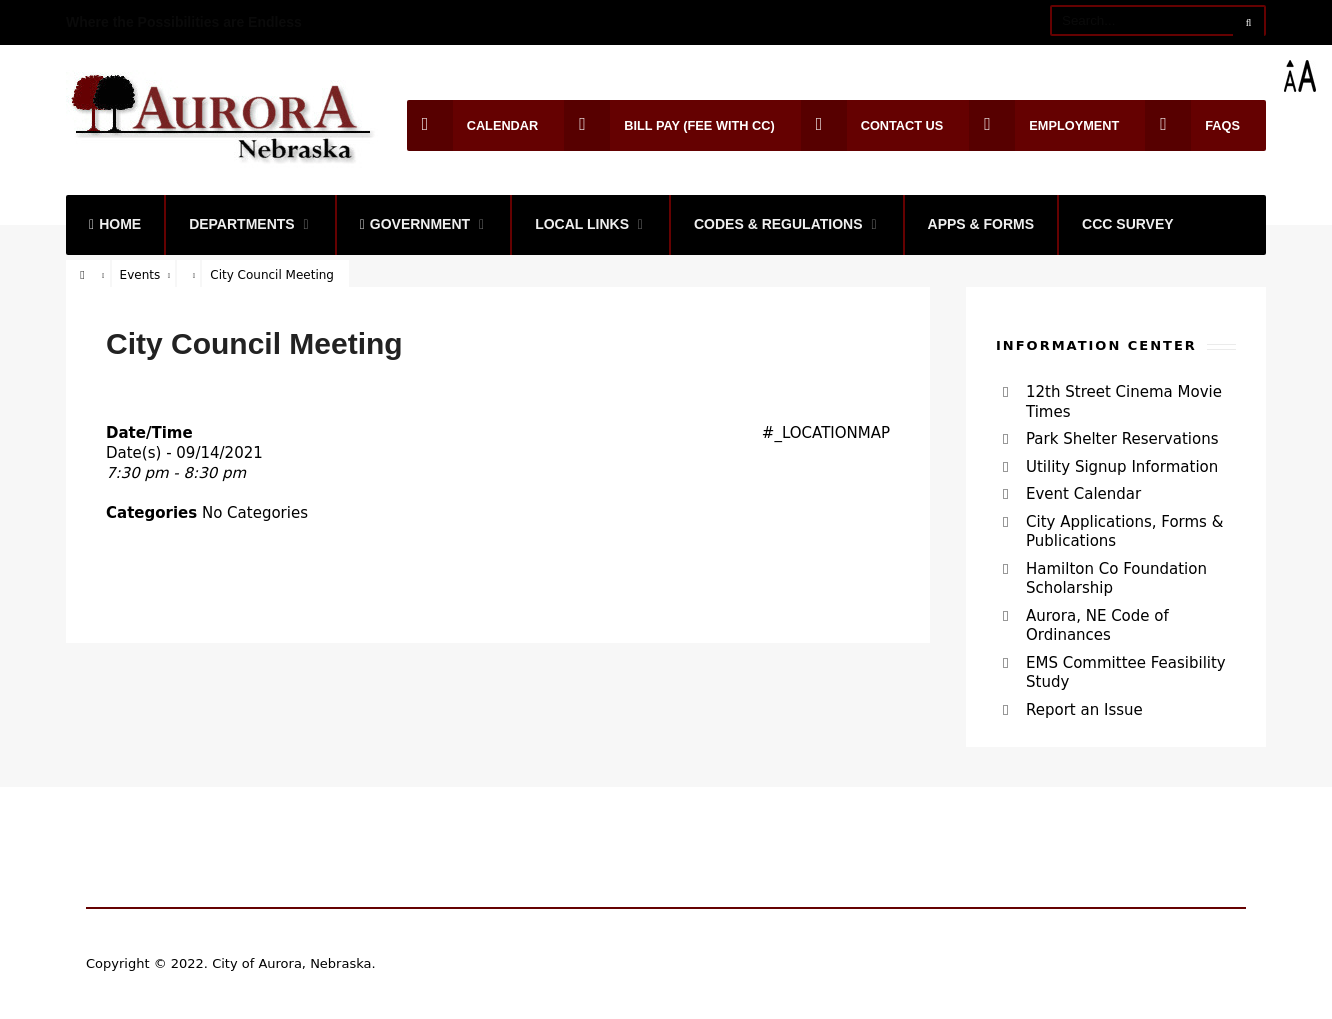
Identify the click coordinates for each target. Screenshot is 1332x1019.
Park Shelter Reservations (1122, 439)
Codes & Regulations (778, 224)
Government (415, 224)
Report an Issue (1084, 710)
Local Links (582, 224)
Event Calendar (1083, 494)
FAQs (1192, 125)
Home (115, 224)
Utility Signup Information (1122, 467)
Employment (1044, 125)
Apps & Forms (981, 224)
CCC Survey (1128, 224)
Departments (242, 224)
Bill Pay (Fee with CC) (669, 125)
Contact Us (872, 125)
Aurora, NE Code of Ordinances (1097, 626)
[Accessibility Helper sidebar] (1308, 76)
